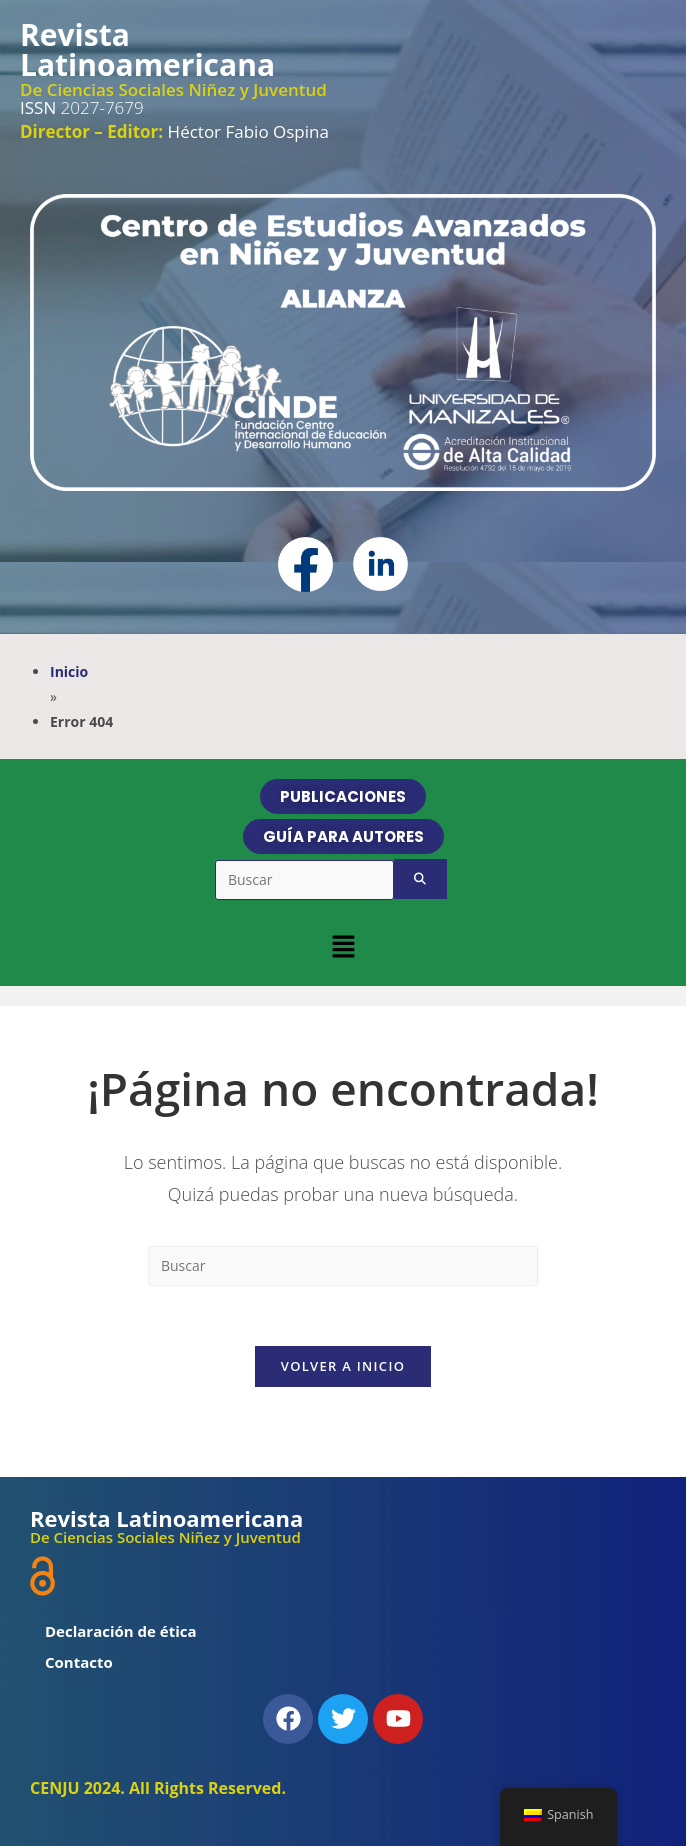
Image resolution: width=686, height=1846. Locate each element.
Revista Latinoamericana (147, 49)
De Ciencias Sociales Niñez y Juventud (173, 89)
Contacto (79, 1662)
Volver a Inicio (343, 1366)
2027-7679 (82, 107)
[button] (343, 946)
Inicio (69, 671)
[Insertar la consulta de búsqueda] (343, 1266)
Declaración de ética (121, 1631)
